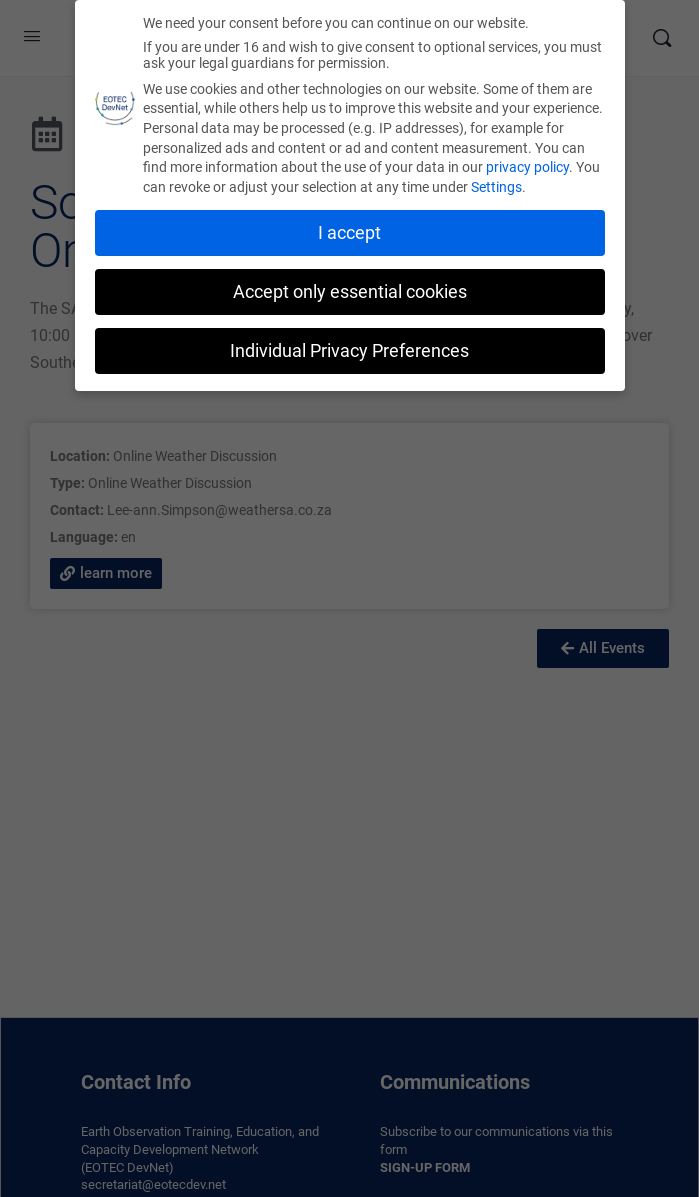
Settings (496, 183)
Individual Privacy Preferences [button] (349, 346)
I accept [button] (349, 229)
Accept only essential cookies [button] (350, 288)
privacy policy (527, 163)
